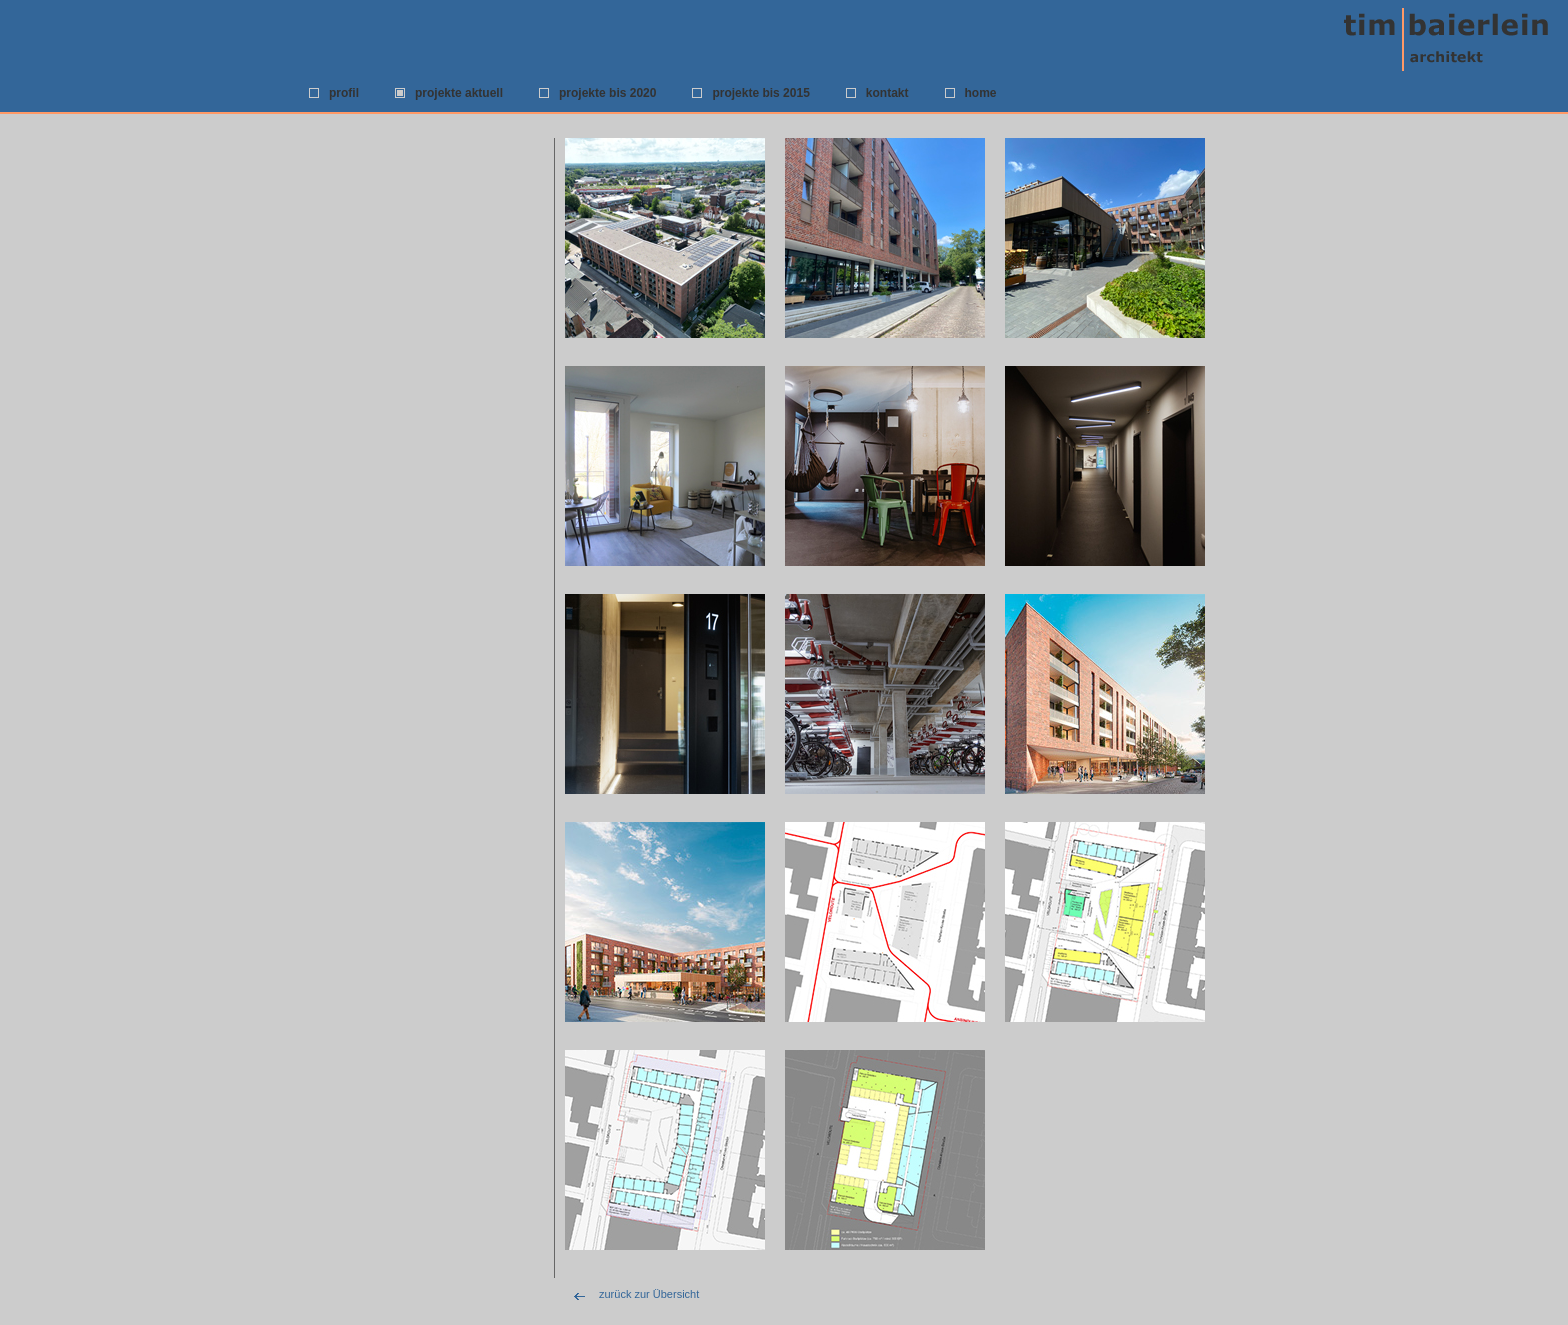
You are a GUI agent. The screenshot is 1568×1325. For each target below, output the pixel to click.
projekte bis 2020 (607, 93)
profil (344, 93)
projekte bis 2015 (760, 93)
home (981, 93)
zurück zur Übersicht (649, 1294)
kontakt (887, 93)
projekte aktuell (459, 93)
